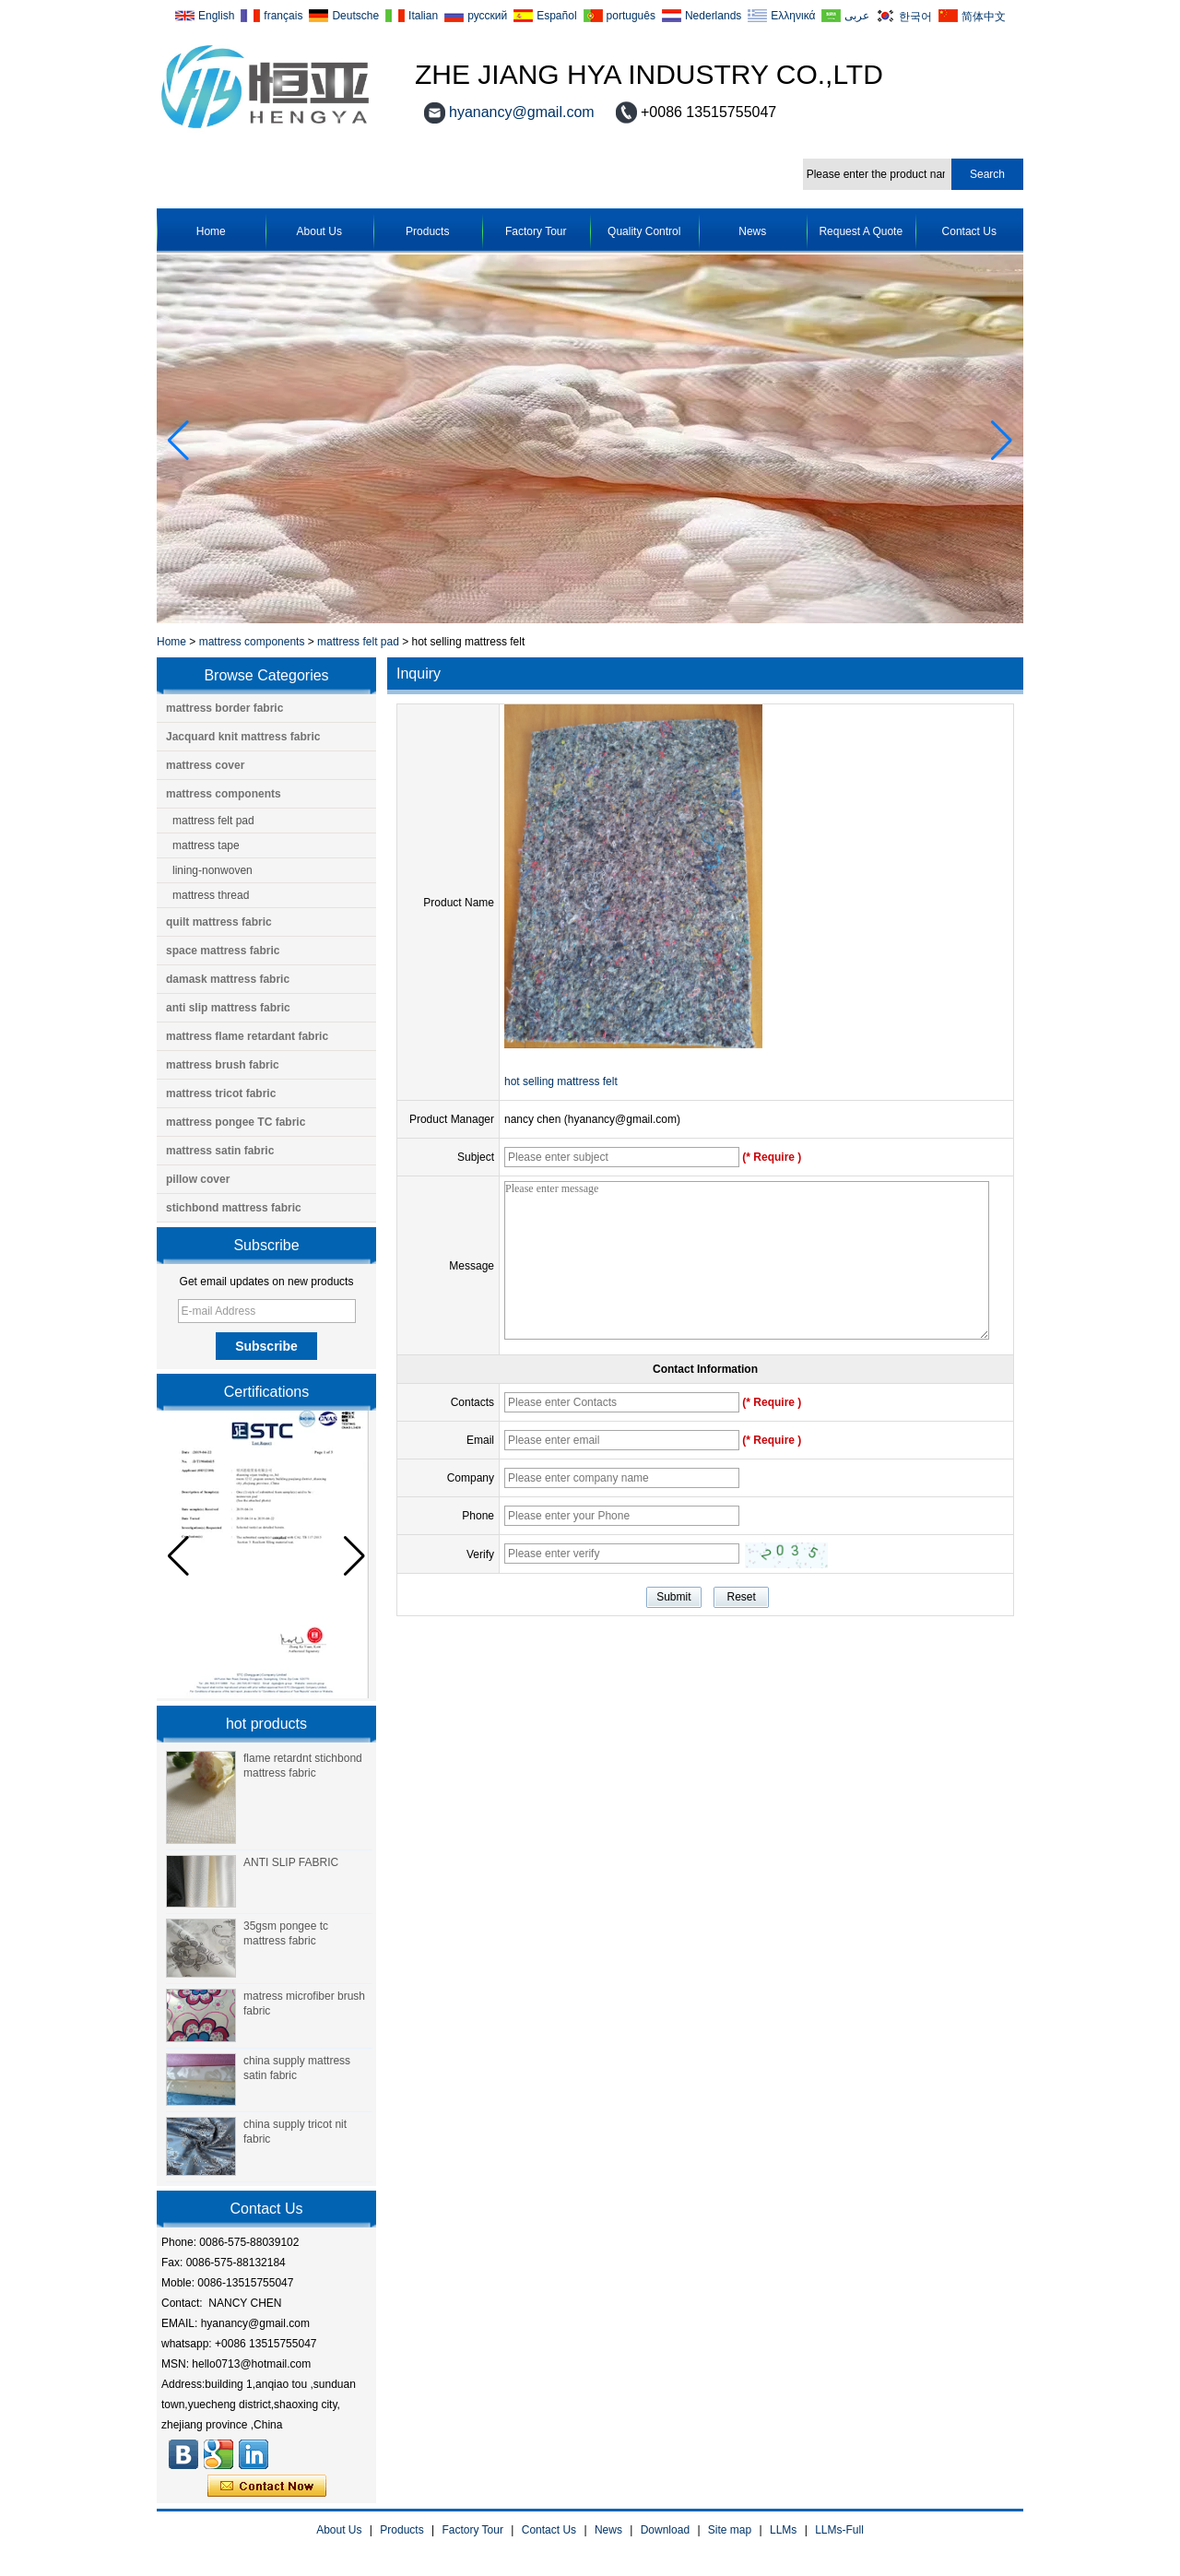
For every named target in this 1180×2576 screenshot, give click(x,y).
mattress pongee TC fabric (235, 1122)
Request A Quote (861, 231)
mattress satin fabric (220, 1150)
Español (556, 15)
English (216, 15)
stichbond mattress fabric (233, 1207)
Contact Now (266, 2487)
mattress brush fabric (222, 1064)
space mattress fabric (222, 950)
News (752, 231)
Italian (423, 15)
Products (427, 231)
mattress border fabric (224, 708)
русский (487, 15)
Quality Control (644, 231)
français (283, 15)
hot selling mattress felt (561, 1081)
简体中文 (984, 16)
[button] (1001, 440)
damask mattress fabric (227, 979)
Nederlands (713, 15)
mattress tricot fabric (221, 1093)
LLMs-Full (839, 2529)
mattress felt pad (358, 641)
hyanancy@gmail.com (522, 112)
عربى (856, 15)
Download (665, 2529)
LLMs (783, 2529)
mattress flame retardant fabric (247, 1036)
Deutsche (355, 15)
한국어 (915, 16)
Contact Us (969, 231)
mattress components (252, 641)
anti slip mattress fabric (228, 1007)
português (631, 15)
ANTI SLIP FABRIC (290, 1862)
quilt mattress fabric (219, 922)
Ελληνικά (793, 15)
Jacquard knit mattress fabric (243, 736)
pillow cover (198, 1179)
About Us (319, 231)
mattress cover (205, 765)
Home (211, 231)
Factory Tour (535, 231)
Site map (729, 2529)
